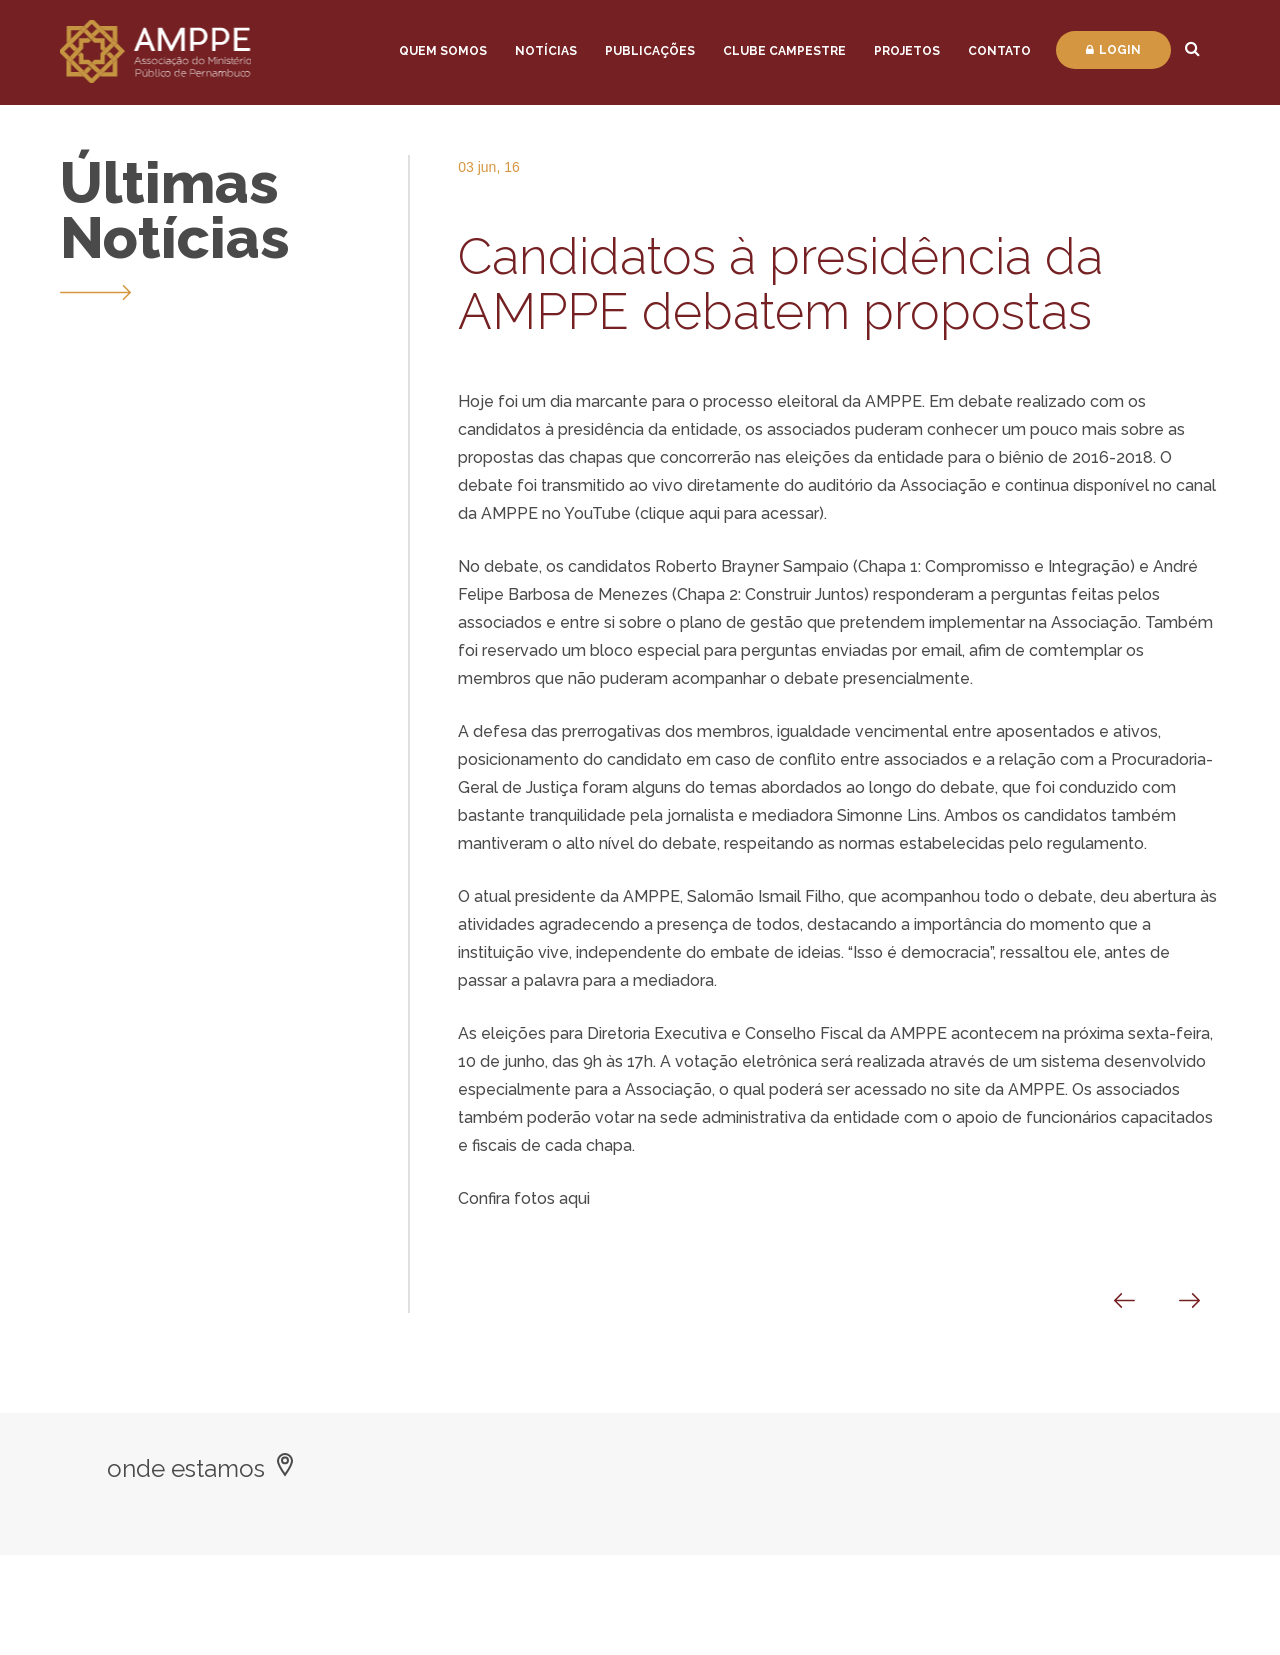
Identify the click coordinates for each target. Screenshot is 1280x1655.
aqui (574, 1198)
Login (1113, 50)
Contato (999, 51)
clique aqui (682, 513)
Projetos (907, 51)
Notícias (546, 51)
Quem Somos (443, 51)
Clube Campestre (784, 51)
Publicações (650, 51)
